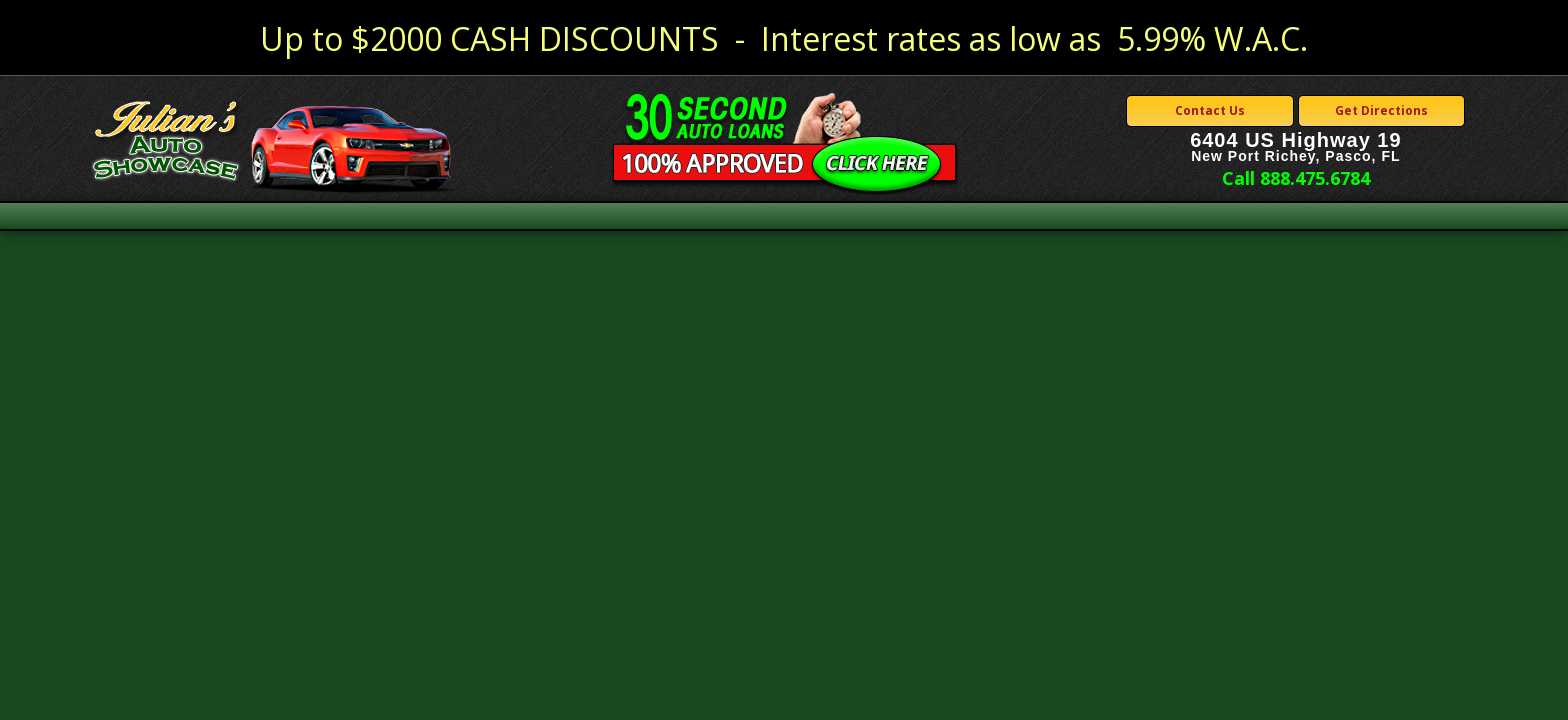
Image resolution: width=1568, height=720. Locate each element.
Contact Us (1210, 110)
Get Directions (1381, 110)
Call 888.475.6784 (1296, 178)
